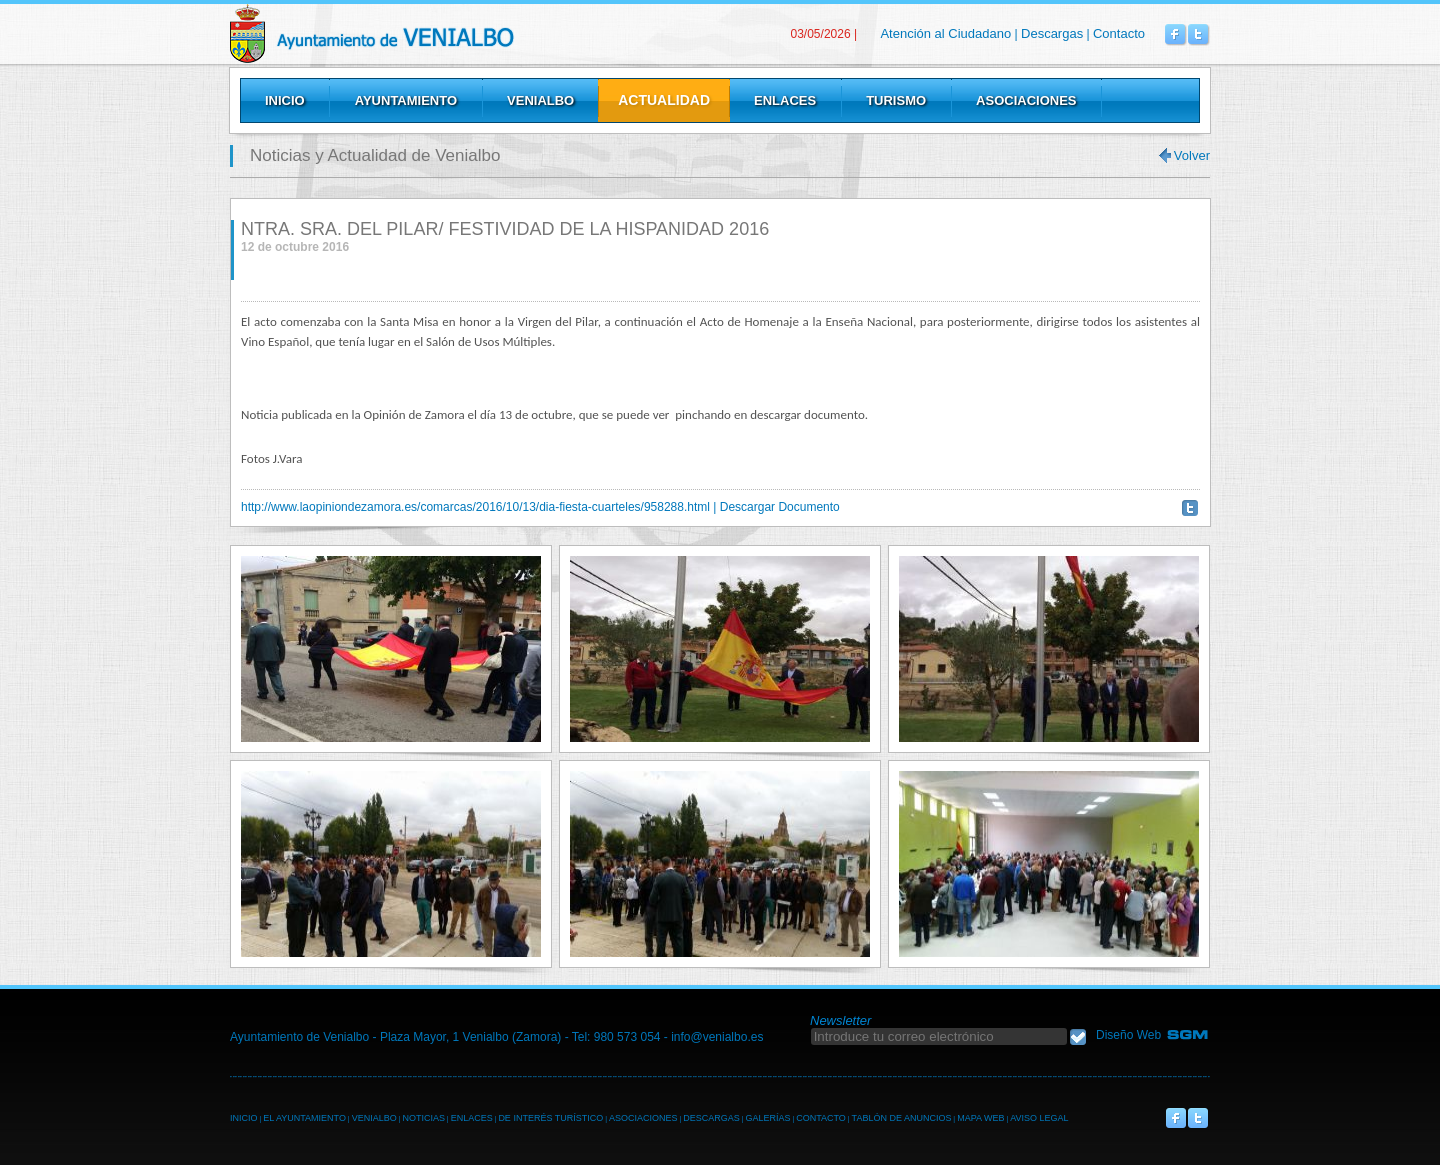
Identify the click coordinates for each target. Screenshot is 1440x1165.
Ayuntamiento (406, 100)
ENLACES (472, 1118)
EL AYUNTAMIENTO (304, 1118)
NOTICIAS (423, 1118)
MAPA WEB (980, 1118)
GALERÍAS (767, 1118)
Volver (1192, 155)
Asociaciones (1026, 100)
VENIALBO (374, 1118)
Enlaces (785, 100)
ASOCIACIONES (643, 1118)
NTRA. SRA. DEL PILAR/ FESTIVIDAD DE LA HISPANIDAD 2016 (505, 229)
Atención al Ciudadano (945, 33)
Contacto (1119, 33)
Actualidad (664, 100)
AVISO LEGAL (1039, 1118)
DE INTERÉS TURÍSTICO (550, 1118)
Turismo (896, 100)
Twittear (1190, 508)
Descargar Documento (780, 507)
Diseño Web (1128, 1035)
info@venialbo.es (717, 1037)
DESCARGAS (711, 1118)
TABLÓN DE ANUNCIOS (902, 1118)
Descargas (1052, 33)
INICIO (244, 1118)
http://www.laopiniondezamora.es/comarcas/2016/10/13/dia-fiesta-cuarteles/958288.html (475, 507)
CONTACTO (821, 1118)
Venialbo (422, 33)
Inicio (285, 100)
